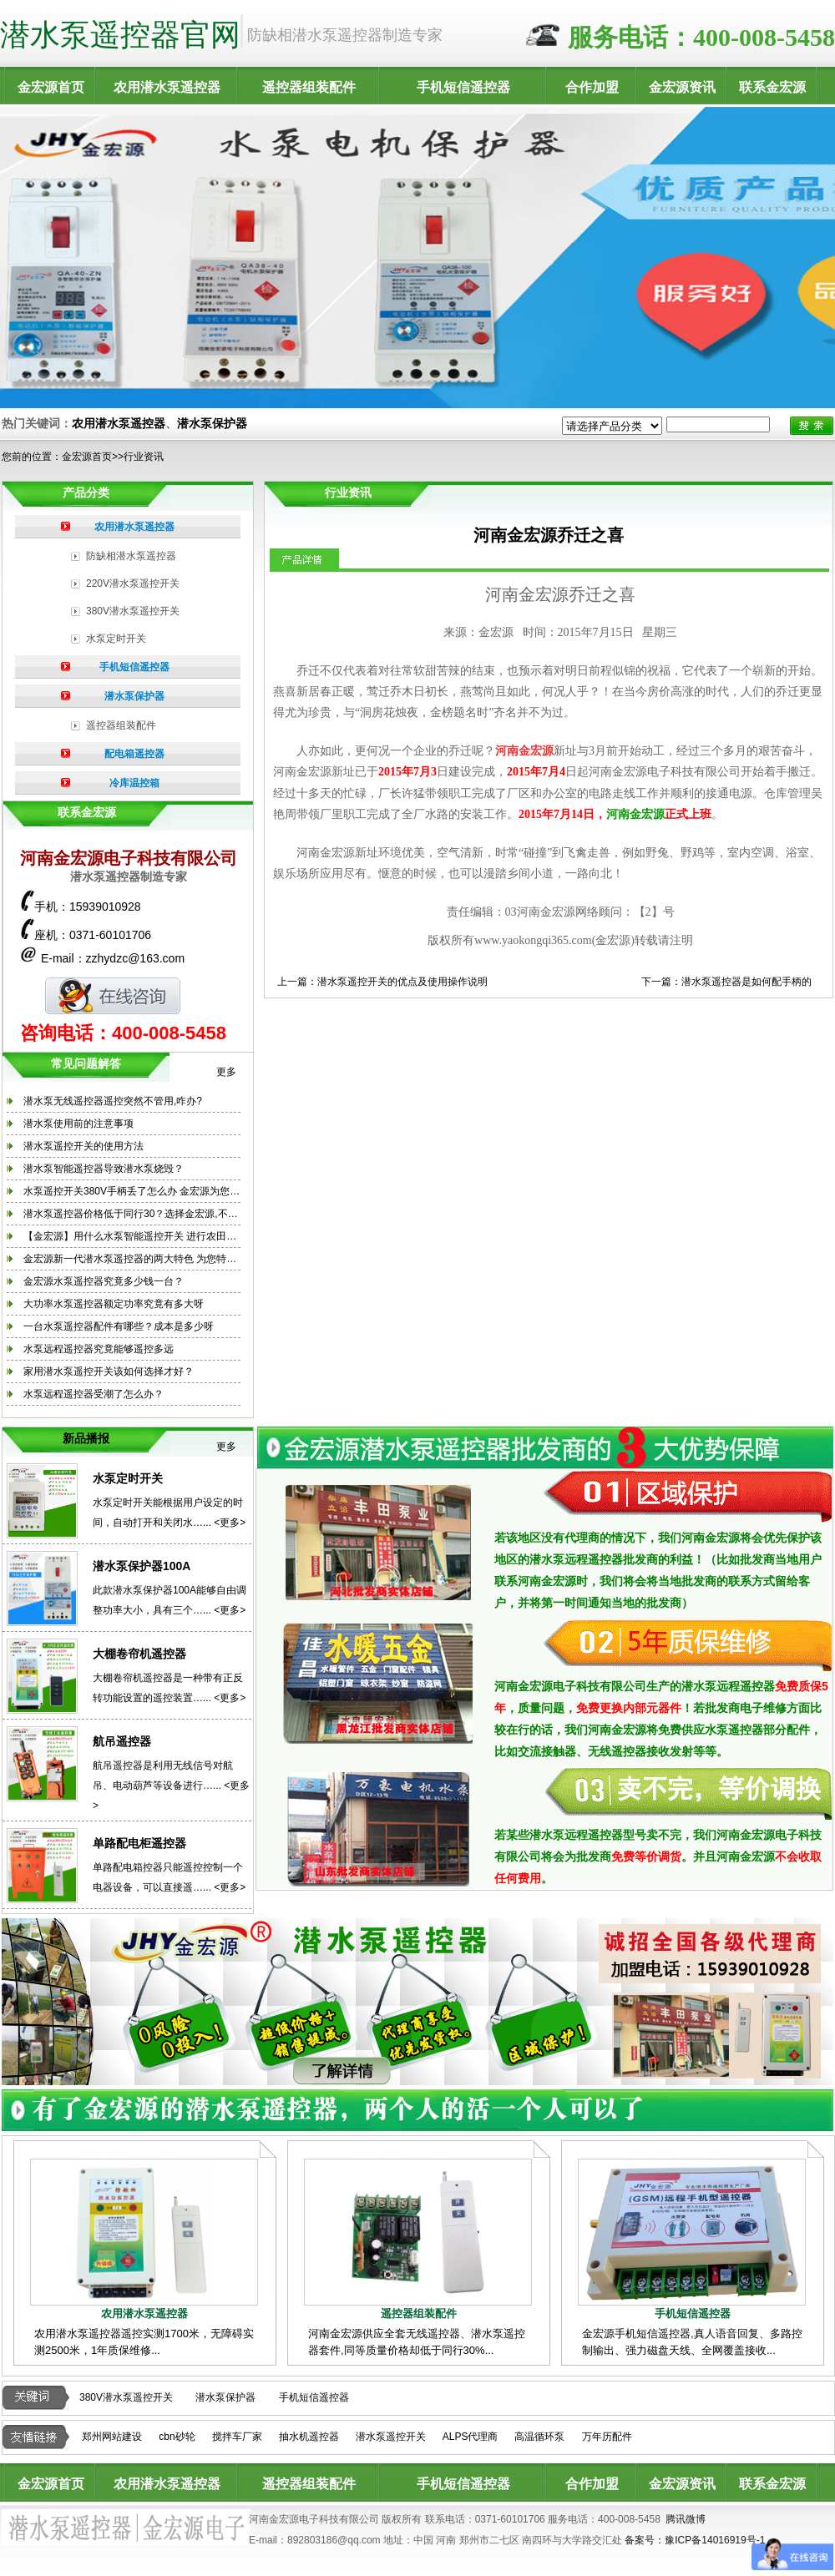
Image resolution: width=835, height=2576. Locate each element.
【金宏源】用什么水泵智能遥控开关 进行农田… (129, 1236)
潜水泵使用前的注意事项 (78, 1123)
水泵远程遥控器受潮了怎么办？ (93, 1394)
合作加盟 (592, 87)
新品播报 (86, 1438)
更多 (226, 1072)
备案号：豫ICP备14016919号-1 (695, 2540)
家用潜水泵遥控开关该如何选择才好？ (108, 1371)
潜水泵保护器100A (141, 1566)
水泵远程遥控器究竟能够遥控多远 (98, 1349)
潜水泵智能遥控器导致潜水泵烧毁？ (103, 1168)
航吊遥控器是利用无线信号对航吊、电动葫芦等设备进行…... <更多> (171, 1785)
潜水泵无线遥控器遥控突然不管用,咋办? (112, 1101)
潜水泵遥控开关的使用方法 (83, 1146)
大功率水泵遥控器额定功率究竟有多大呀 (113, 1304)
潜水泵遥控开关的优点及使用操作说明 (402, 981)
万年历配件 (607, 2436)
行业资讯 (144, 456)
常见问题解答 (86, 1063)
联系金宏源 (772, 87)
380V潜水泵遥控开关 (133, 611)
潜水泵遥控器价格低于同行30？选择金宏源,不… (130, 1214)
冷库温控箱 (134, 783)
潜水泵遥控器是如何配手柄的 (746, 981)
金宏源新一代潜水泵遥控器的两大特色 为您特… (129, 1259)
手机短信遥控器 (463, 87)
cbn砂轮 (177, 2436)
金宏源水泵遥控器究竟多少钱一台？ (103, 1281)
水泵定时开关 (116, 638)
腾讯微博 (685, 2519)
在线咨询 (112, 995)
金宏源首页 (51, 87)
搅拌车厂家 (237, 2436)
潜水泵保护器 (212, 423)
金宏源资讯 (682, 87)
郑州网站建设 (112, 2436)
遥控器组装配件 (309, 87)
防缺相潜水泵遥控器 (131, 556)
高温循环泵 (539, 2436)
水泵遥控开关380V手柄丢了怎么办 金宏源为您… (131, 1191)
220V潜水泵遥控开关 (133, 583)
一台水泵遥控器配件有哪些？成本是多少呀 (118, 1326)
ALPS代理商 (470, 2436)
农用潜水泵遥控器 (167, 87)
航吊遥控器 (122, 1741)
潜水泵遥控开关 (391, 2436)
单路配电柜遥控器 (139, 1843)
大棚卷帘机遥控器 (139, 1653)
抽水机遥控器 (309, 2436)
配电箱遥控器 (134, 754)
